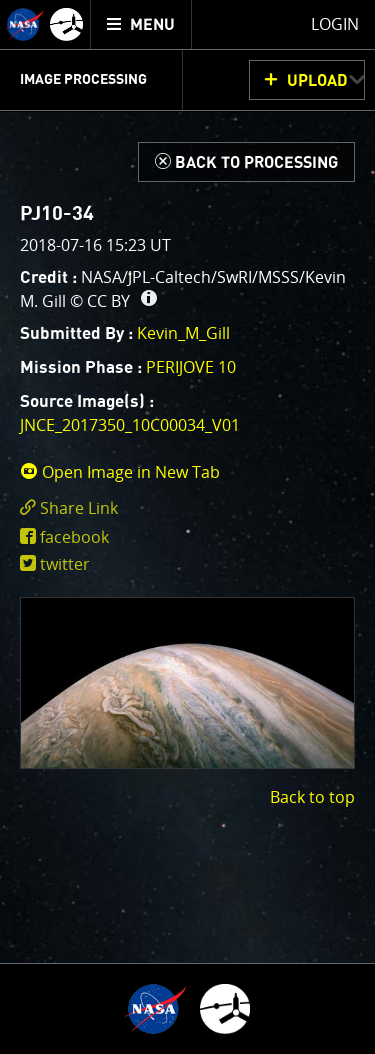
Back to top (312, 797)
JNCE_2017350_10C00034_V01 (130, 425)
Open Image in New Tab (120, 472)
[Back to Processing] (246, 162)
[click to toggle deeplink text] (187, 508)
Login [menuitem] (335, 24)
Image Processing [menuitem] (83, 80)
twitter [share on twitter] (65, 564)
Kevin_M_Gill (183, 333)
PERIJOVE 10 (191, 367)
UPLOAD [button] (317, 81)
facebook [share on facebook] (74, 537)
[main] (187, 527)
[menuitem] (141, 24)
